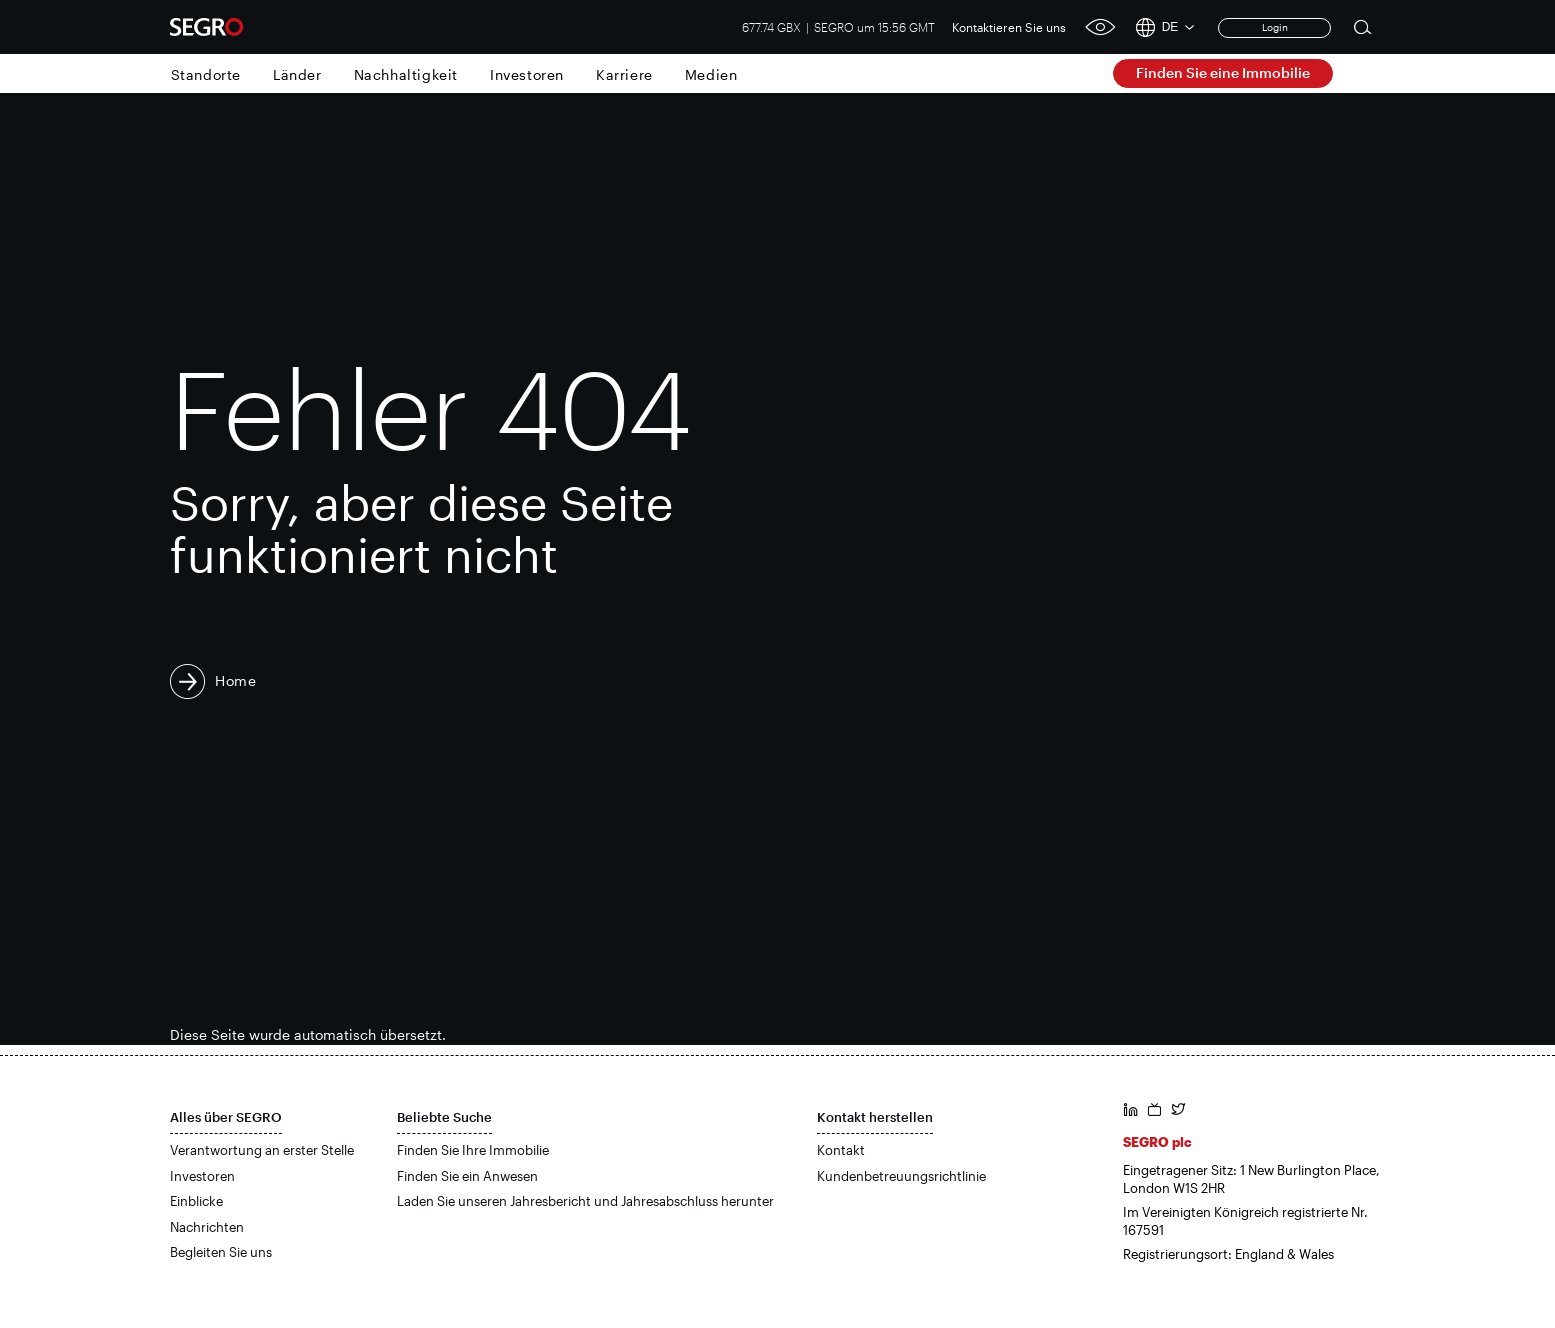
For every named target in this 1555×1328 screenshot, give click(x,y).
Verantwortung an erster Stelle (262, 1150)
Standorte (206, 74)
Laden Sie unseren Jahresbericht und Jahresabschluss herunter (585, 1201)
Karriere (624, 74)
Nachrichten (207, 1227)
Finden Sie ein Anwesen (467, 1176)
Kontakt (841, 1150)
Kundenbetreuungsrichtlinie (901, 1176)
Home (236, 680)
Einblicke (196, 1201)
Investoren (527, 74)
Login (1275, 27)
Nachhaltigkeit (406, 74)
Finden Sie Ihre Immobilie (473, 1150)
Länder (297, 74)
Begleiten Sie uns (221, 1252)
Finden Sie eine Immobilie (1223, 72)
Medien (711, 74)
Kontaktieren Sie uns (1009, 27)
